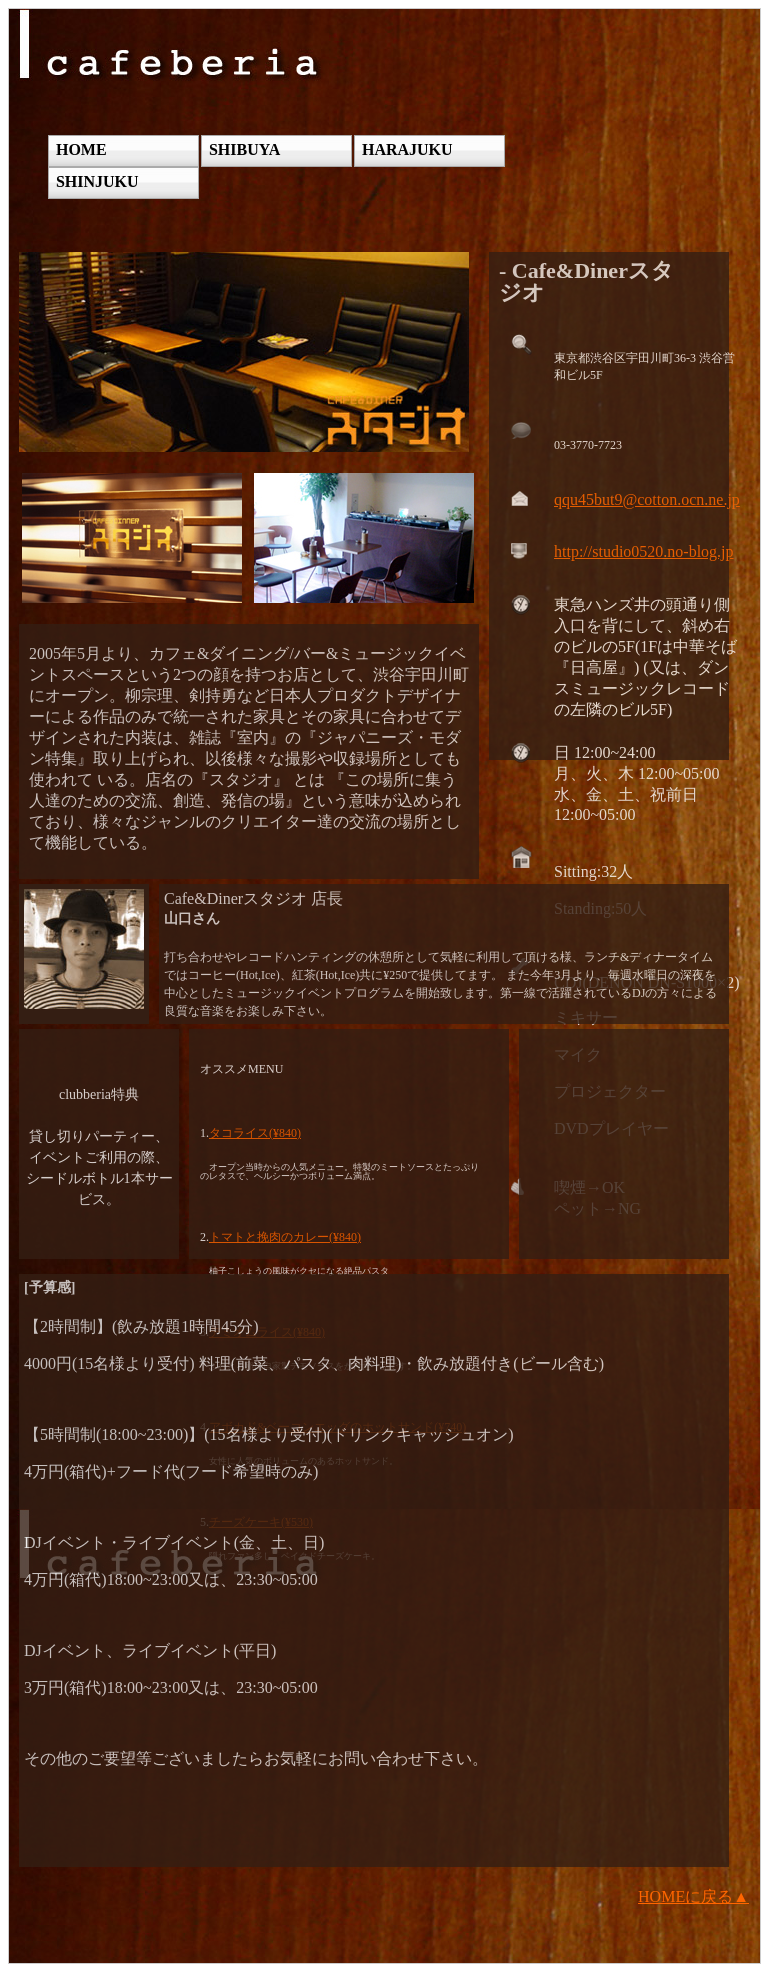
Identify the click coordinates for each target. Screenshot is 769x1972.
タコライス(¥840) (255, 1133)
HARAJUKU (407, 149)
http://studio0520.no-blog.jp (644, 551)
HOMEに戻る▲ (693, 1896)
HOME (81, 149)
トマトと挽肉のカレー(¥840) (285, 1237)
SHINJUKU (97, 181)
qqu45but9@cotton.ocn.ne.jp (647, 499)
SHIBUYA (244, 149)
